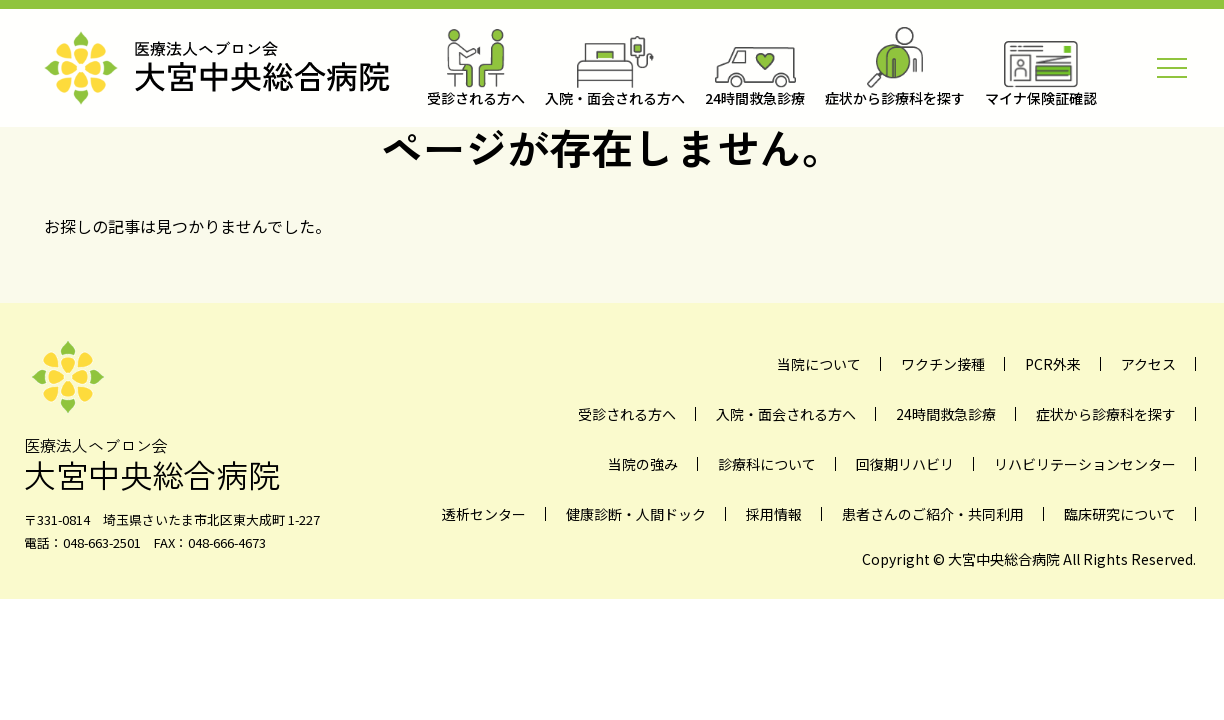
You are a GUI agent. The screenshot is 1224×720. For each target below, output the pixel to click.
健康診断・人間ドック (636, 514)
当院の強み (643, 464)
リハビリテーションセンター (1085, 464)
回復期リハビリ (905, 464)
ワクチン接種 (943, 364)
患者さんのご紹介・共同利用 (933, 514)
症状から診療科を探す (1106, 414)
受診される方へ (627, 414)
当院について (819, 364)
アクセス (1148, 364)
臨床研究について (1120, 514)
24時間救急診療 (946, 414)
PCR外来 (1053, 364)
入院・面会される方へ (786, 414)
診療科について (767, 464)
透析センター (484, 514)
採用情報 (774, 514)
